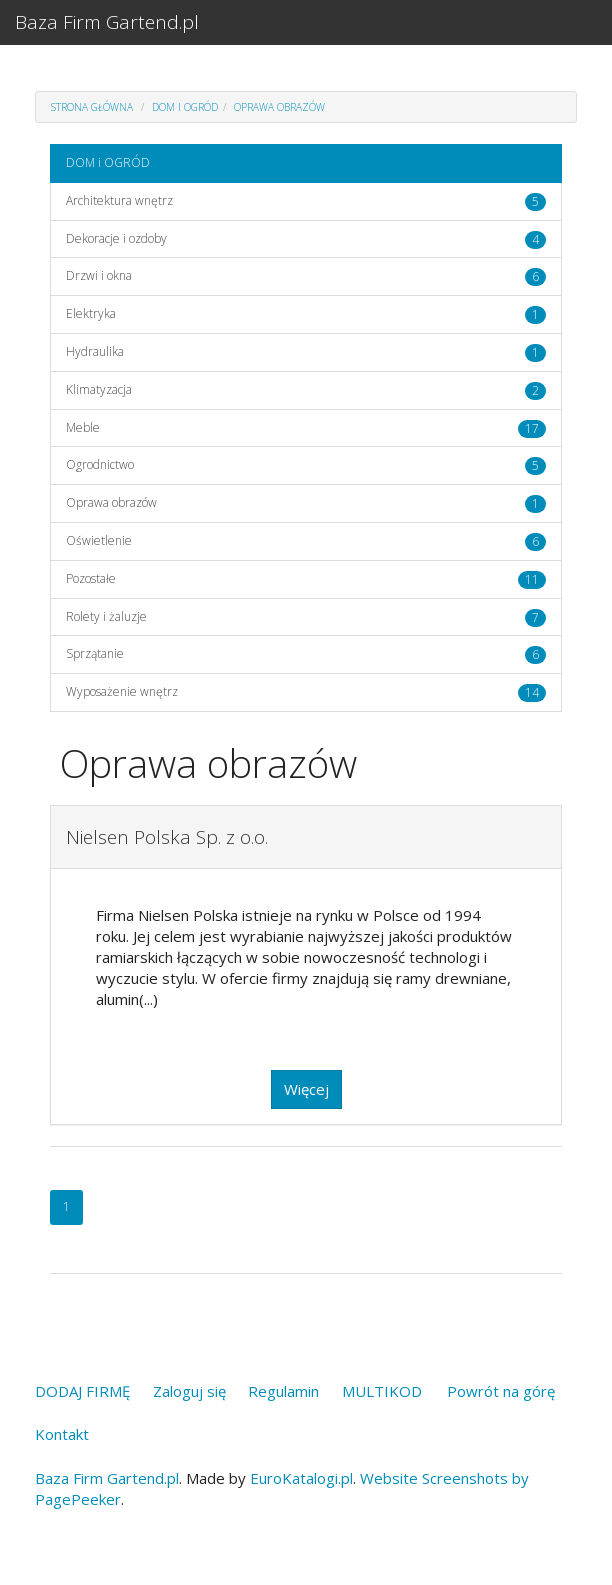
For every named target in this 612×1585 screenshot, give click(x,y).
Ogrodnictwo (100, 464)
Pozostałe (91, 578)
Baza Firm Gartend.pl (107, 22)
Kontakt (62, 1434)
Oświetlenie (99, 540)
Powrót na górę (501, 1391)
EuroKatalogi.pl (301, 1478)
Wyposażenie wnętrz (122, 691)
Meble (83, 427)
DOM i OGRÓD (185, 107)
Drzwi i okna (99, 275)
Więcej (306, 1089)
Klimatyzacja (99, 389)
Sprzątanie (95, 653)
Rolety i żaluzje (106, 616)
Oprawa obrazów (279, 107)
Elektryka (91, 313)
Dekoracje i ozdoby (116, 238)
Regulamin (283, 1391)
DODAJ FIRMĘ (82, 1391)
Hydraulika (95, 351)
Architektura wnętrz (119, 200)
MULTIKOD (382, 1391)
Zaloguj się (189, 1391)
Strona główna (92, 107)
